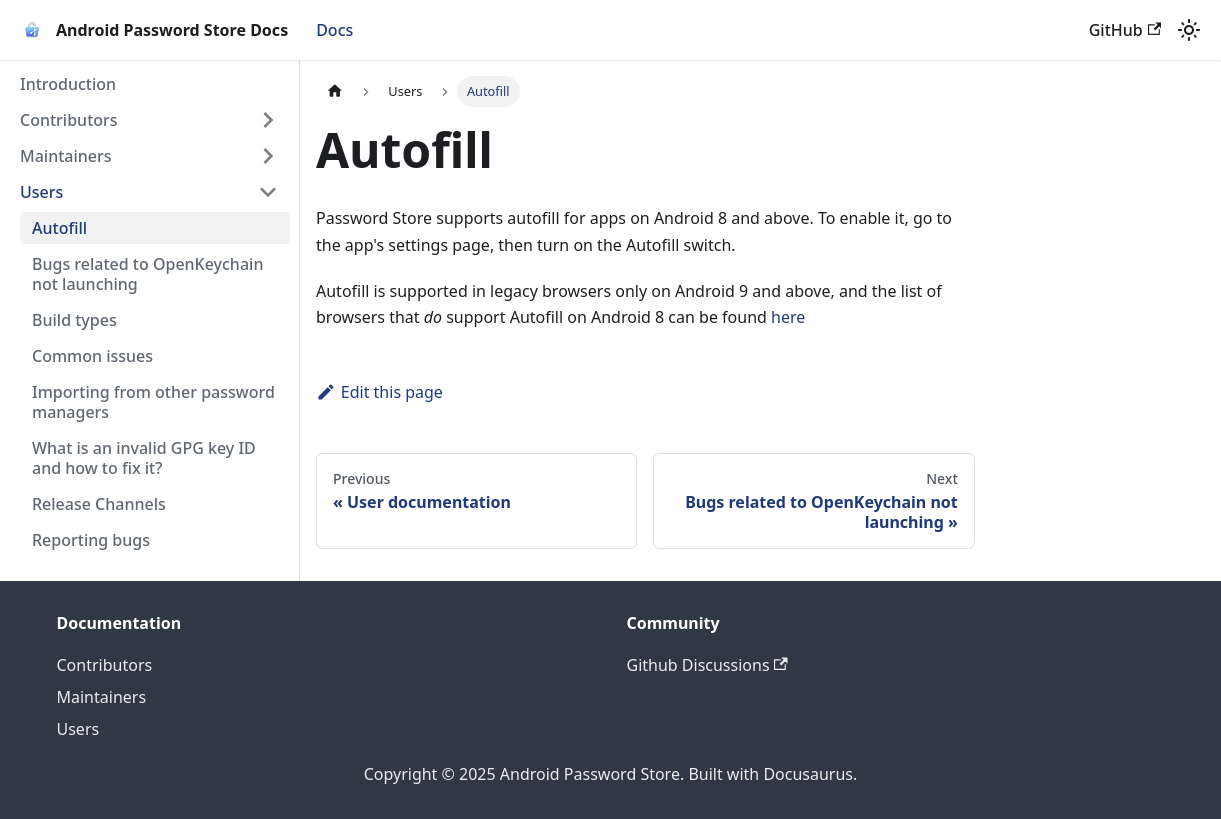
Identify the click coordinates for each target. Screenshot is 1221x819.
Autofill (59, 228)
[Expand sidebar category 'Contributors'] (268, 120)
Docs (334, 30)
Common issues (92, 356)
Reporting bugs (91, 540)
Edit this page (379, 392)
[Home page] (335, 91)
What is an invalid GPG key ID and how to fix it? (144, 458)
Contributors (69, 120)
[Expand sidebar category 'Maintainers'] (268, 156)
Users (41, 192)
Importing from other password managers (153, 402)
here (788, 317)
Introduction (68, 84)
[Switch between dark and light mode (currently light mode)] (1189, 30)
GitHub (1125, 30)
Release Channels (99, 504)
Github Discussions (707, 665)
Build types (74, 320)
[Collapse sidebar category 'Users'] (268, 192)
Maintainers (66, 156)
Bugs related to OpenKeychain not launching (147, 274)
